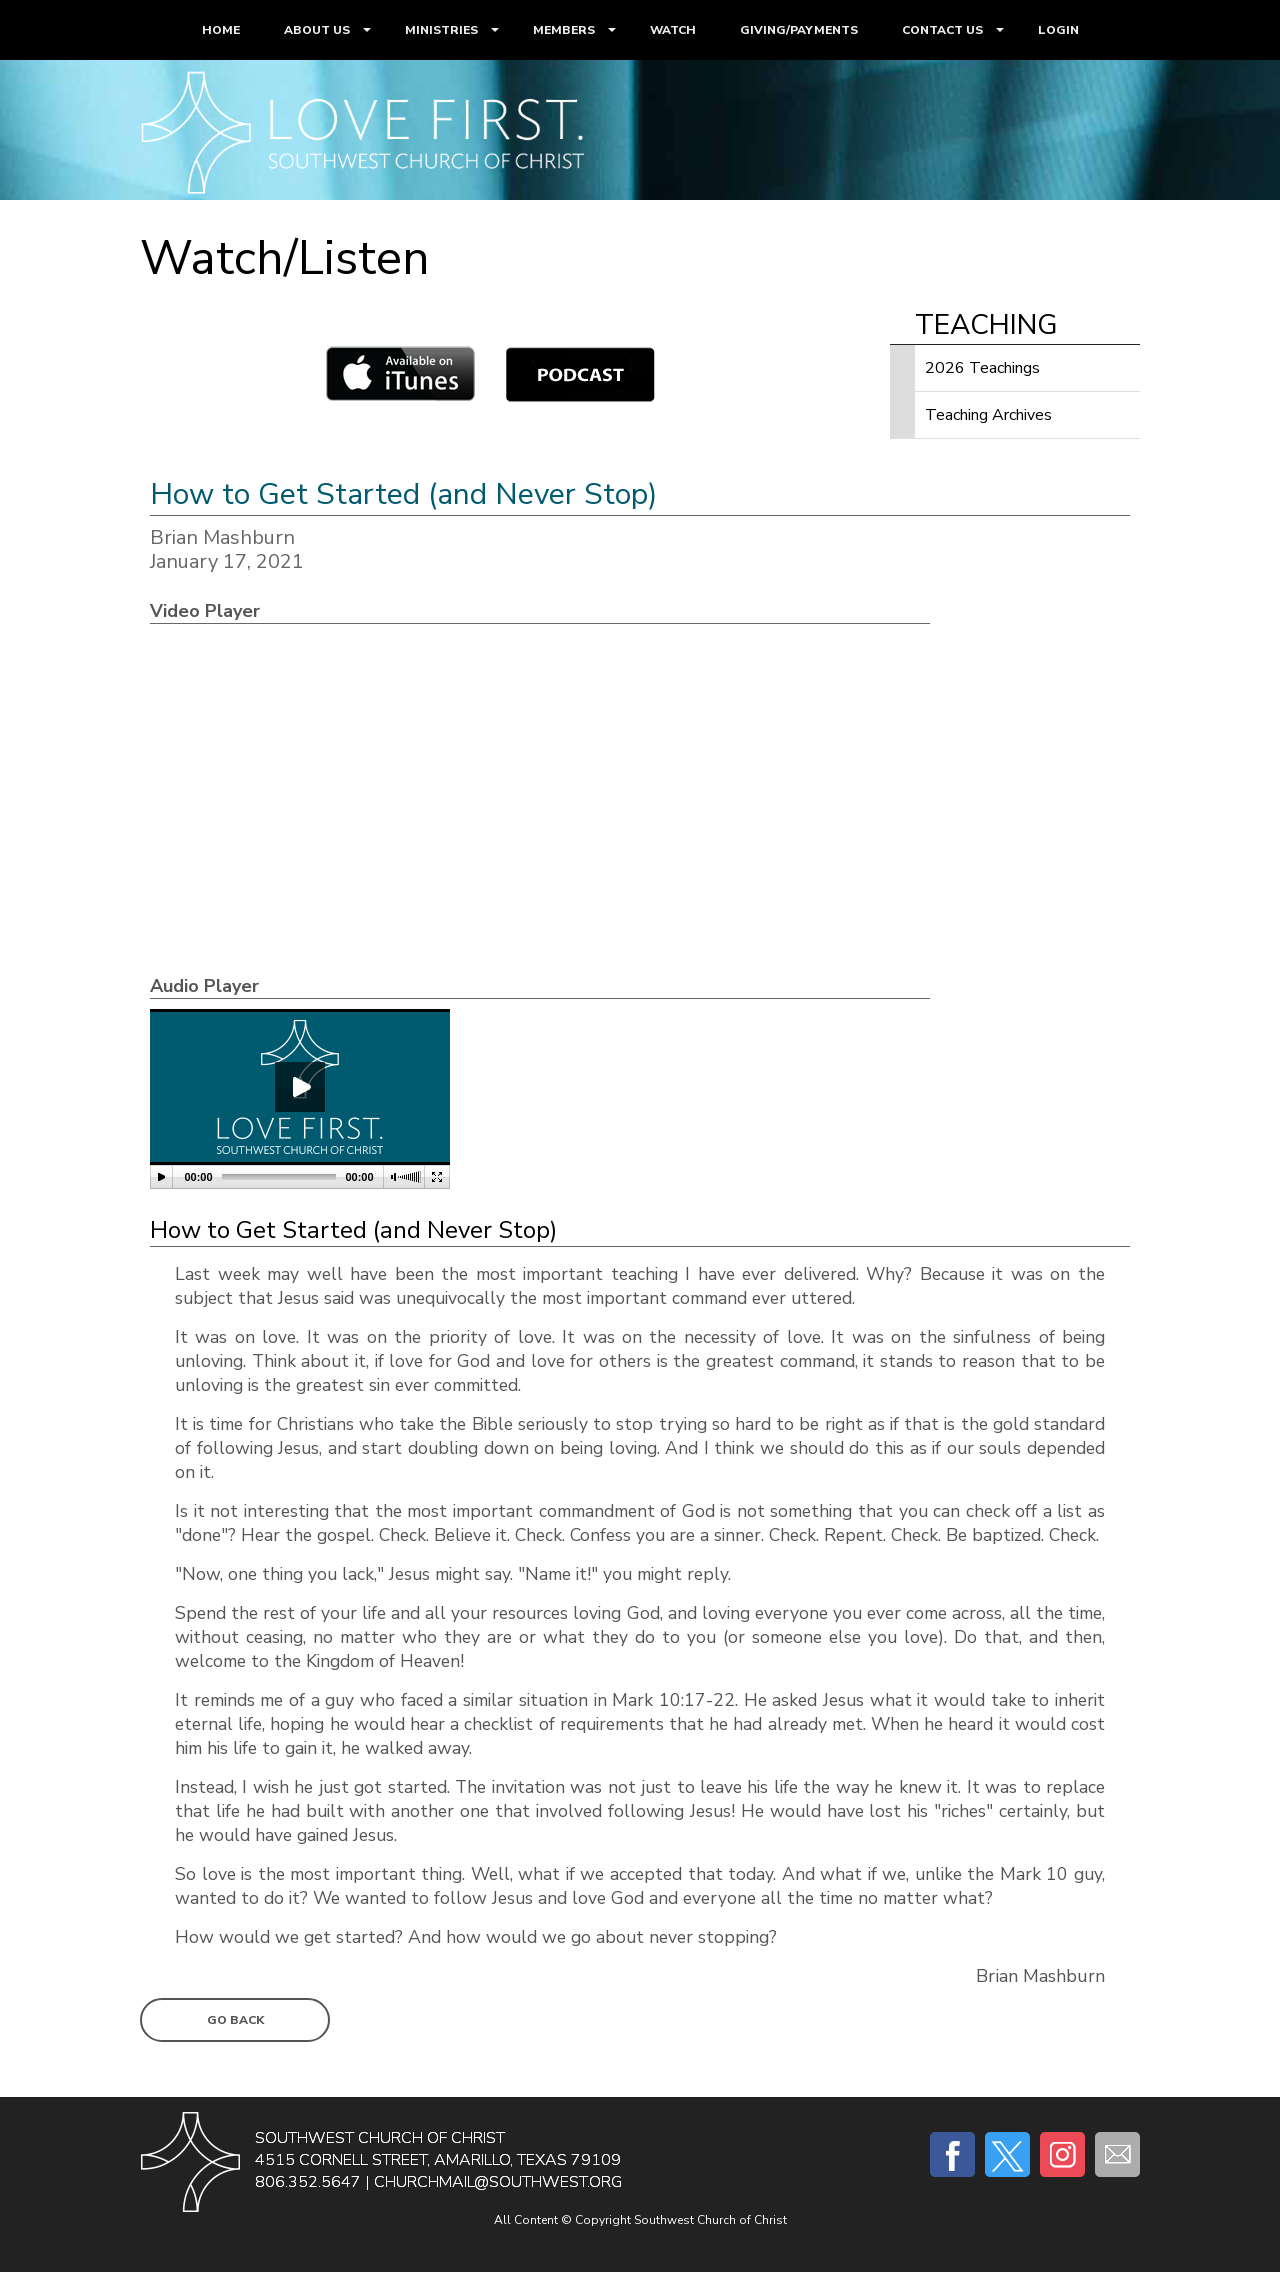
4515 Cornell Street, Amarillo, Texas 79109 (438, 2160)
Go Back (235, 2020)
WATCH (673, 30)
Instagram (1062, 2154)
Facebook (952, 2154)
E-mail (1117, 2154)
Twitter (1007, 2154)
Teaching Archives (988, 415)
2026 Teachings (982, 368)
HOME (221, 30)
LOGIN (1058, 30)
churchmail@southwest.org (498, 2182)
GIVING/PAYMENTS (799, 30)
